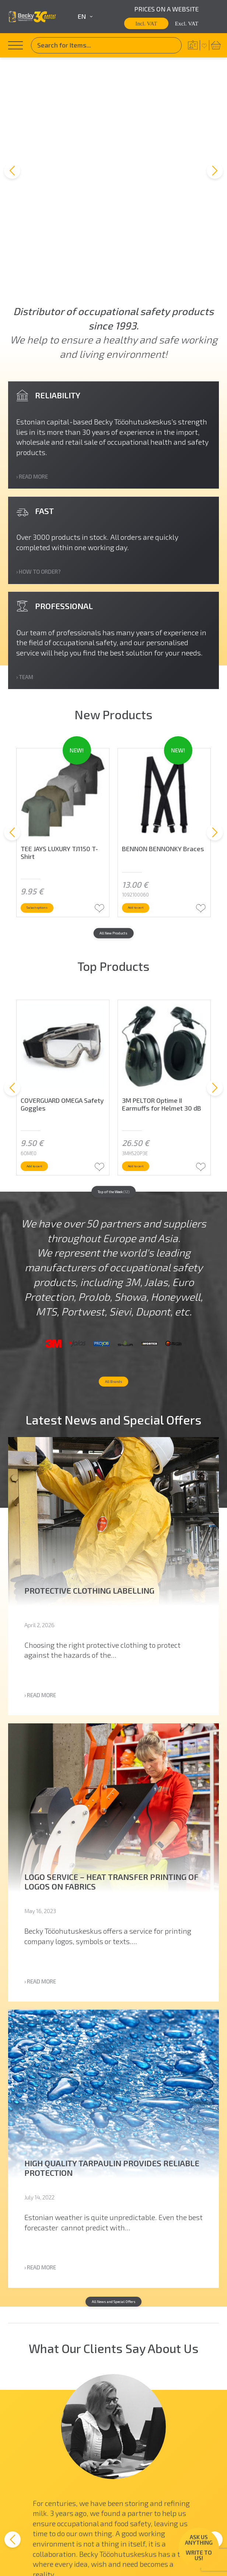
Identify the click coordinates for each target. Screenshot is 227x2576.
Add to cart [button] (154, 746)
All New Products (113, 780)
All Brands (114, 1315)
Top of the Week (113, 1048)
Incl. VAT (146, 23)
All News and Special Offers (113, 2247)
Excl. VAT (186, 23)
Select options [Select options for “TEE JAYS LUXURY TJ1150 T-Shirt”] (58, 746)
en (85, 16)
